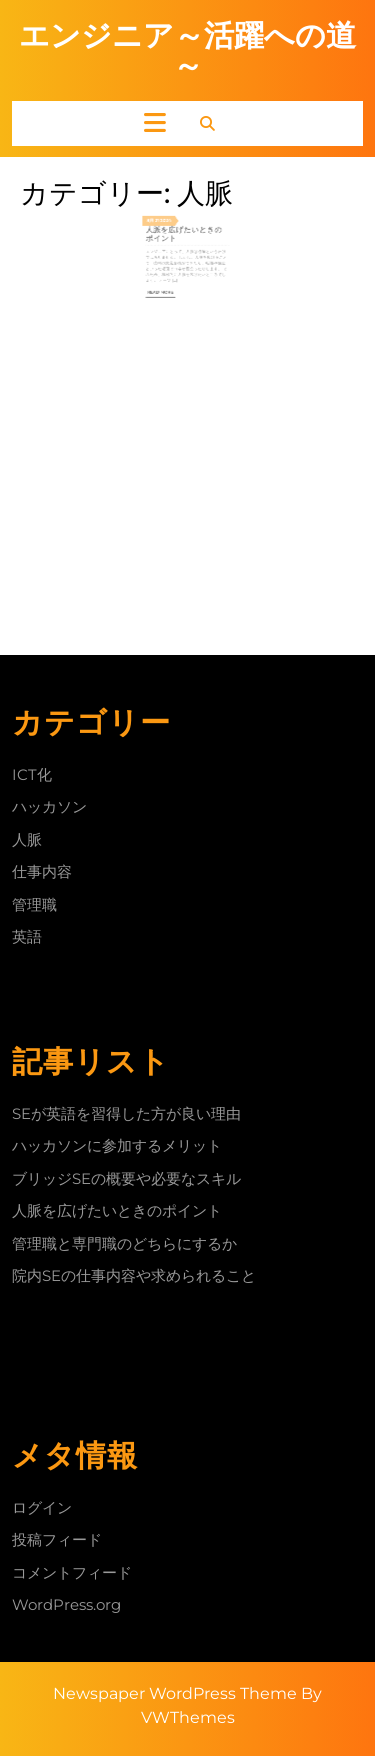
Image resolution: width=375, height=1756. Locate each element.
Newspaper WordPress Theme (175, 1693)
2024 (173, 228)
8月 (163, 228)
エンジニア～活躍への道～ (187, 50)
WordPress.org (66, 1604)
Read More (171, 276)
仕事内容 (42, 871)
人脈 (27, 839)
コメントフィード (72, 1572)
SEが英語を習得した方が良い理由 (126, 1113)
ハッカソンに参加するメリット (117, 1145)
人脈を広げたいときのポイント (185, 236)
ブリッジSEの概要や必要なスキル (126, 1178)
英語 (27, 936)
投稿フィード (57, 1539)
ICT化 (32, 774)
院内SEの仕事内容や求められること (134, 1275)
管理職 (34, 904)
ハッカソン (49, 806)
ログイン (42, 1507)
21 (167, 228)
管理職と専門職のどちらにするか (124, 1243)
